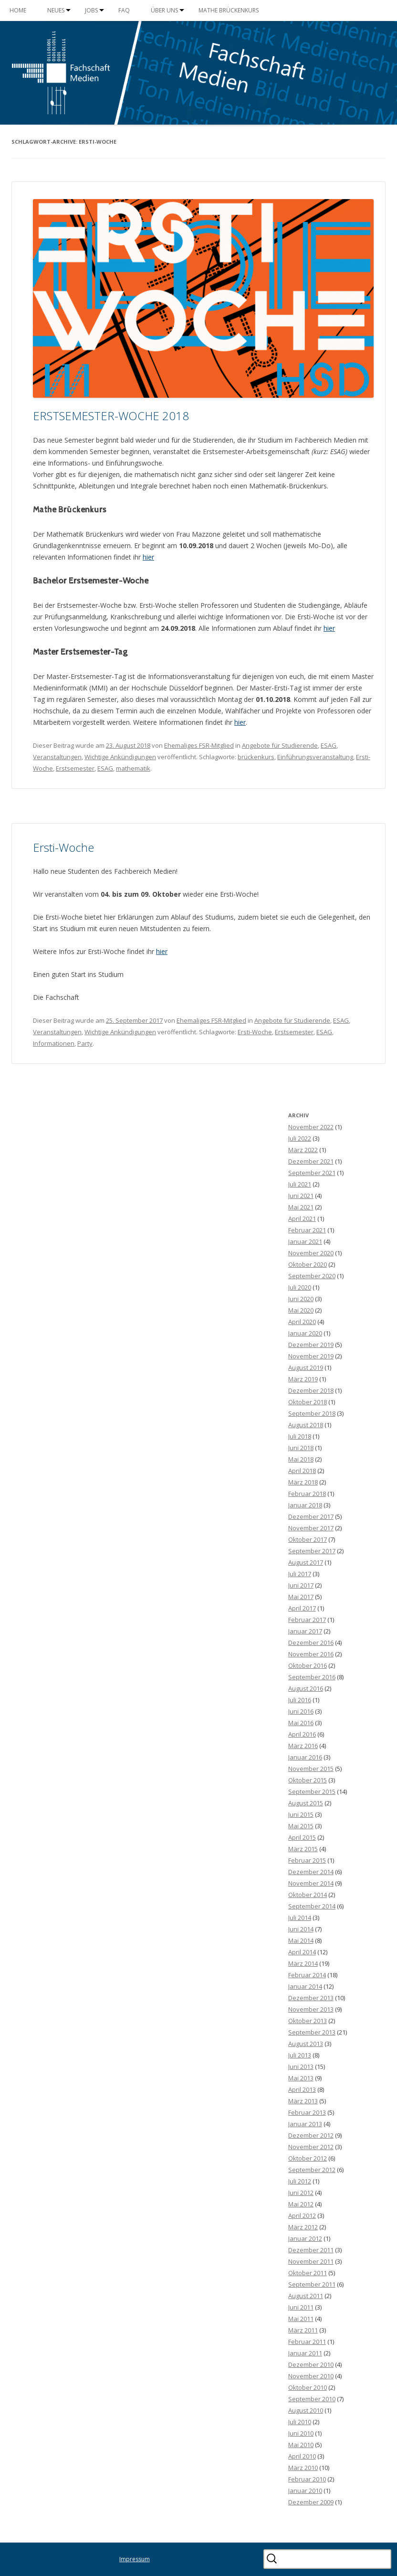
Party (85, 1043)
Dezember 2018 (311, 1390)
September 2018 (311, 1413)
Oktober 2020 (307, 1264)
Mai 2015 (300, 1826)
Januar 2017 (305, 1631)
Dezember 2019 (311, 1344)
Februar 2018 (307, 1493)
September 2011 (311, 2284)
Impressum (134, 2559)
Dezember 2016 (311, 1642)
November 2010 (311, 2376)
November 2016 (311, 1654)
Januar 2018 (305, 1505)
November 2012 (311, 2146)
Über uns (164, 10)
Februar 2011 (307, 2341)
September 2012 (311, 2169)
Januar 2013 (305, 2124)
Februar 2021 (307, 1230)
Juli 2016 (299, 1700)
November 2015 (311, 1768)
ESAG (328, 745)
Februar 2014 (307, 1975)
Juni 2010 (300, 2433)
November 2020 (311, 1253)
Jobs (91, 10)
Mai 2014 (300, 1940)
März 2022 (303, 1149)
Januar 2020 (305, 1333)
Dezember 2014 (311, 1871)
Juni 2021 (300, 1195)
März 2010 (303, 2467)
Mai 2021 (300, 1207)
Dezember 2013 (311, 1997)
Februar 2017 (307, 1619)
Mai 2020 (300, 1310)
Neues (55, 10)
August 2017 (305, 1562)
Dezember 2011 (311, 2250)
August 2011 (305, 2295)
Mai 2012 (300, 2204)
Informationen (53, 1043)
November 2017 (311, 1528)
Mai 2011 (300, 2318)
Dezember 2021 (311, 1161)
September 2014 (311, 1906)
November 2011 (311, 2261)
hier (148, 557)
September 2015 (311, 1791)
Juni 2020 (300, 1298)
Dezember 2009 (311, 2502)
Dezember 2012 (311, 2135)
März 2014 (303, 1963)
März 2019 (303, 1379)
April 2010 (302, 2456)
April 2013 (302, 2089)
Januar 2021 (305, 1241)
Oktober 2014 (307, 1894)
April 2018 (302, 1470)
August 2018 (305, 1425)
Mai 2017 (300, 1596)
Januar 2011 (305, 2353)
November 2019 (311, 1356)
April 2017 (302, 1608)
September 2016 (311, 1677)
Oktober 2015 (307, 1780)
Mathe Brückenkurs (228, 10)
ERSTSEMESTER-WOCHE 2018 (111, 416)
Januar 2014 (305, 1986)
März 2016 (303, 1745)
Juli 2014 (299, 1917)
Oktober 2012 (307, 2158)
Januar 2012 (305, 2238)
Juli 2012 (299, 2181)
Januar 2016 (305, 1757)
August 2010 (305, 2410)
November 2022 (311, 1127)
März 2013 (303, 2101)
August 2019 (305, 1367)
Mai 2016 (300, 1722)
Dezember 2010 (311, 2364)
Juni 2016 (300, 1711)
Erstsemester (75, 768)
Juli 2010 (299, 2421)
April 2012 (302, 2215)
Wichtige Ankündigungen (120, 757)
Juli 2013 (299, 2055)
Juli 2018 (299, 1436)
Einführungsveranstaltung (315, 757)
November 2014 (311, 1883)
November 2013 (311, 2009)
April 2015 (302, 1837)
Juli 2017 (299, 1573)
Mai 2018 (300, 1459)
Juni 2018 (300, 1447)
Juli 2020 (299, 1287)
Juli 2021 (299, 1184)
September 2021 (311, 1172)
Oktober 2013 (307, 2020)
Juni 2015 (300, 1814)
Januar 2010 (305, 2490)
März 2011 (303, 2330)
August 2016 (305, 1688)
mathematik (133, 768)
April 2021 (302, 1218)
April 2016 (302, 1734)
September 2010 (311, 2399)
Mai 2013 (300, 2078)
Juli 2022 (299, 1138)
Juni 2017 (300, 1585)
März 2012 (303, 2227)
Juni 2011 (300, 2307)
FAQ (124, 10)
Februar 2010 (307, 2479)
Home (18, 10)
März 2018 (303, 1482)
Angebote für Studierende (280, 745)
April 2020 (302, 1321)
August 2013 (305, 2043)
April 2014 (302, 1952)
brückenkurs (256, 757)
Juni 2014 (300, 1929)
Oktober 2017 (307, 1539)
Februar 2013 (307, 2112)
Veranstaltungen (57, 757)
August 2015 (305, 1803)
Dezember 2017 (311, 1516)
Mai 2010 (300, 2444)
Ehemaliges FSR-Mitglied (199, 745)
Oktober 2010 (307, 2387)
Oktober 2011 (307, 2273)
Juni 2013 (300, 2066)
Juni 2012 (300, 2192)
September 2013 (311, 2032)
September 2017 (311, 1551)
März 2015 (303, 1849)
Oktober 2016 (307, 1665)
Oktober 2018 (307, 1402)
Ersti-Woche (63, 847)
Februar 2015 (307, 1860)
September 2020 (311, 1276)
